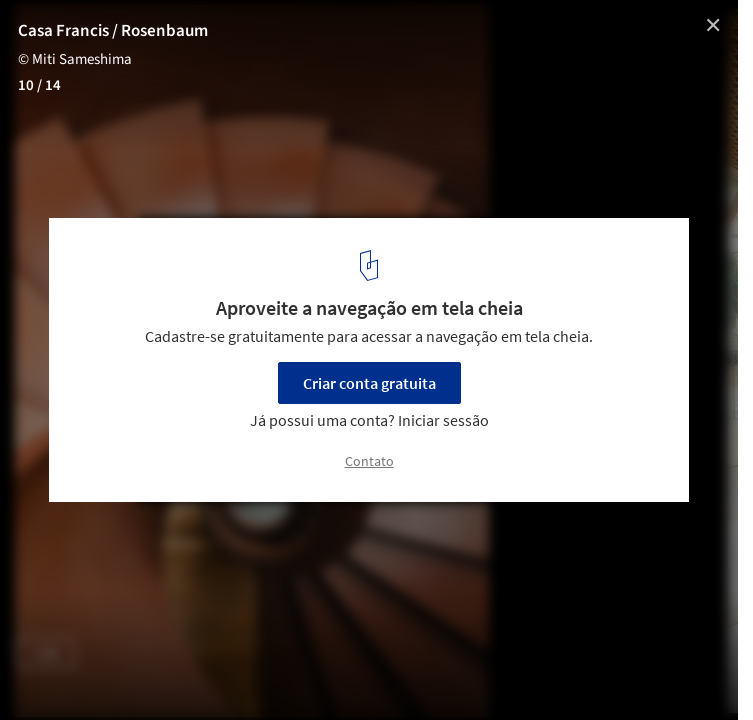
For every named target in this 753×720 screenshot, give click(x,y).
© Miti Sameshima (75, 59)
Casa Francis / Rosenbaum (113, 31)
